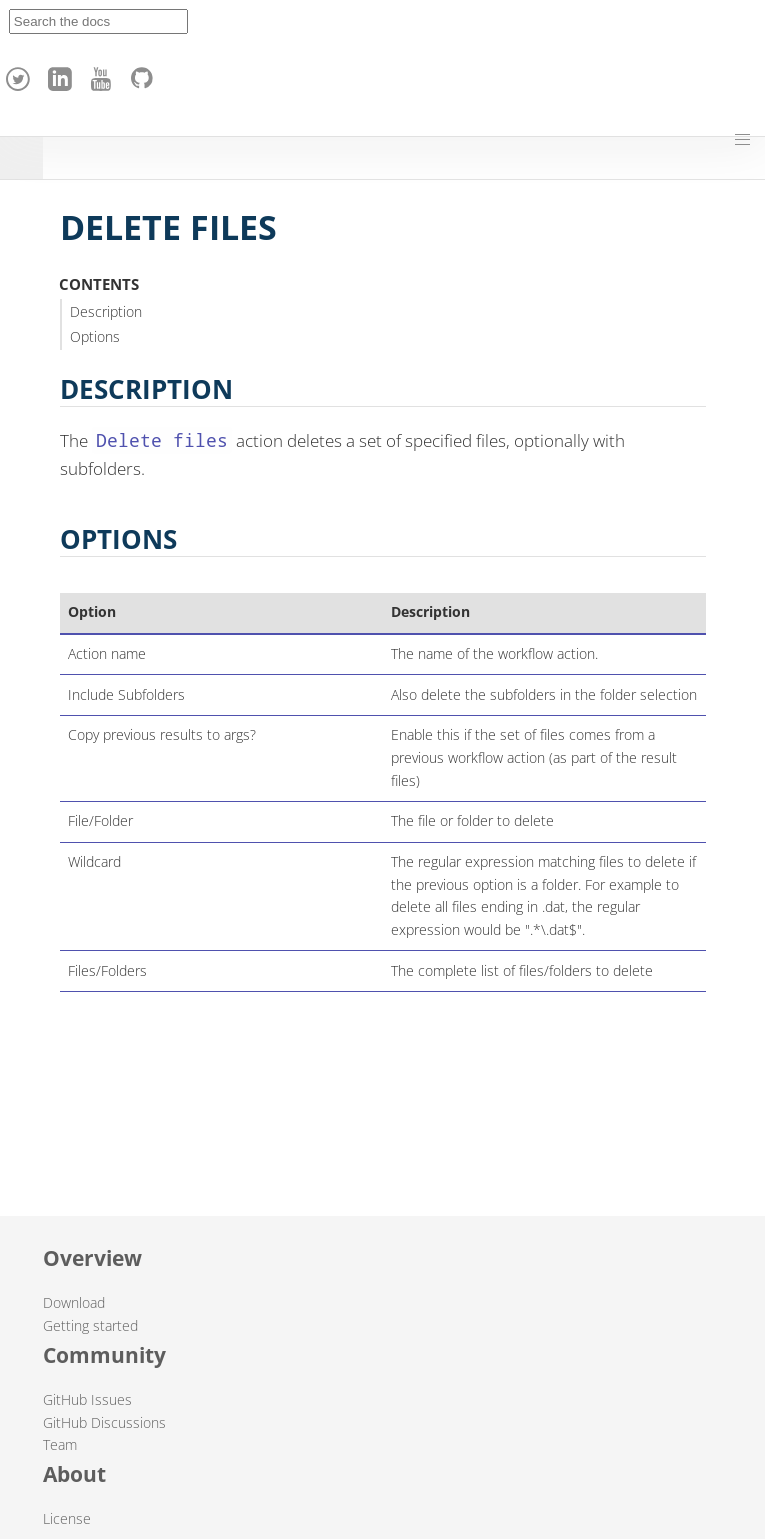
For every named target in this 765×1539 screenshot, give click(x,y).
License (67, 1518)
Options (95, 336)
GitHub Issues (87, 1399)
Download (74, 1302)
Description (106, 311)
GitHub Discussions (104, 1422)
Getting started (90, 1325)
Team (60, 1444)
